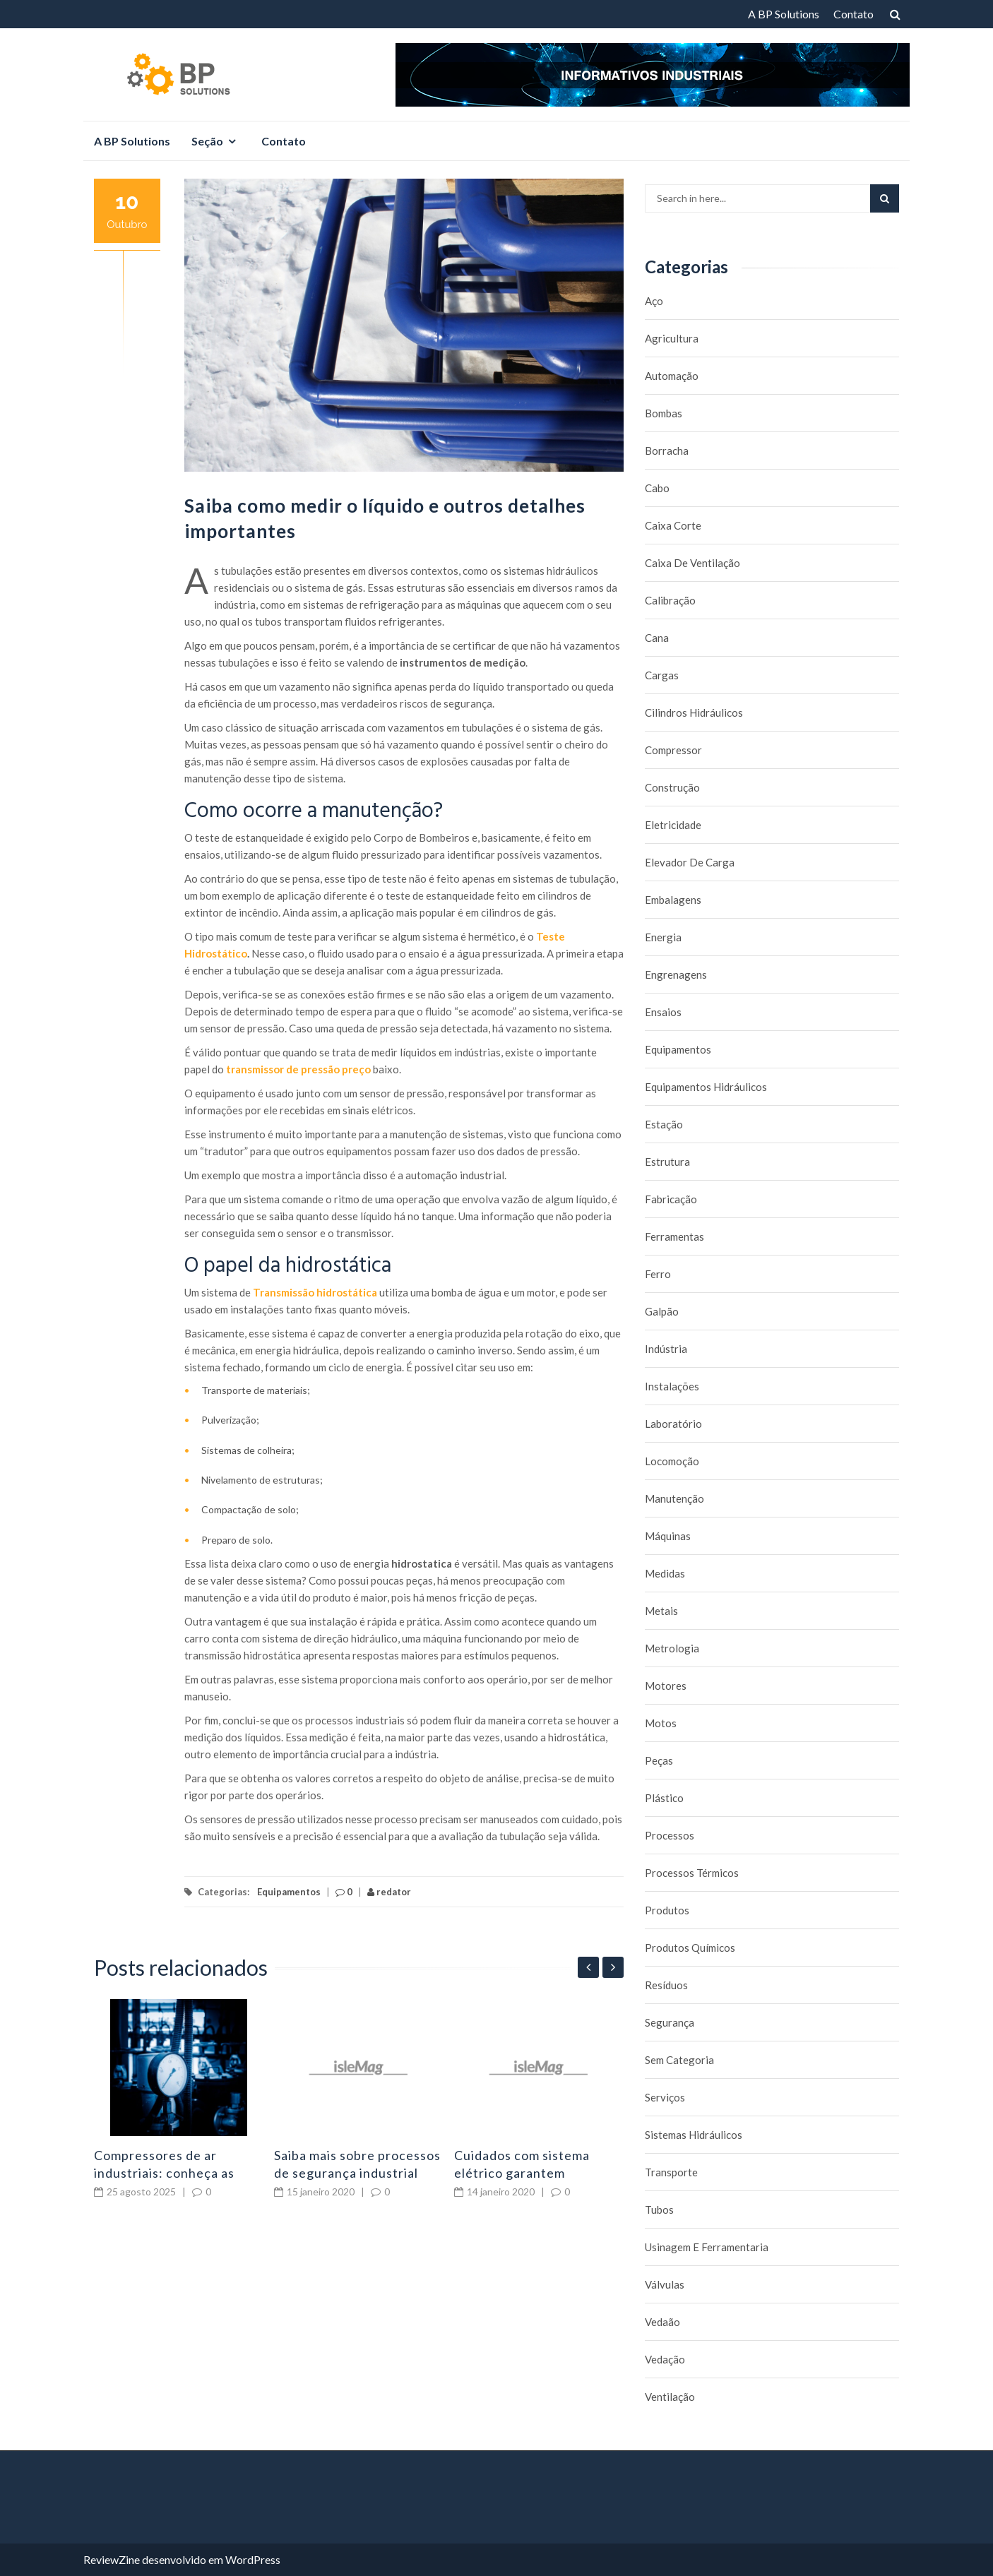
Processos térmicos (692, 1872)
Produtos (667, 1910)
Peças (659, 1760)
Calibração (670, 600)
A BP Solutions (783, 13)
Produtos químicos (690, 1947)
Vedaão (662, 2321)
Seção (207, 141)
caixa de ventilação (692, 562)
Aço (654, 300)
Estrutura (667, 1161)
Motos (661, 1723)
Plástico (664, 1797)
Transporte (671, 2172)
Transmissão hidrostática (315, 1292)
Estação (664, 1124)
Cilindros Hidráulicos (694, 712)
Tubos (659, 2209)
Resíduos (666, 1985)
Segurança (669, 2022)
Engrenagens (676, 974)
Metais (661, 1610)
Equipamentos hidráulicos (706, 1086)
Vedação (665, 2359)
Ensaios (663, 1012)
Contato (853, 13)
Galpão (662, 1311)
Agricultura (671, 338)
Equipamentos (289, 1891)
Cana (657, 637)
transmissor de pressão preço (298, 1069)
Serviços (665, 2097)
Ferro (658, 1274)
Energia (663, 937)
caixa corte (673, 525)
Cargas (662, 675)
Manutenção (674, 1498)
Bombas (663, 413)
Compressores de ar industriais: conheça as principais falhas (164, 2172)
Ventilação (670, 2396)
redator (389, 1891)
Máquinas (668, 1536)
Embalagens (673, 899)
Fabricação (671, 1199)
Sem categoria (679, 2059)
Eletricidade (673, 824)
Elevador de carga (690, 862)
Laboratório (673, 1423)
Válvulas (664, 2284)
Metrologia (672, 1648)
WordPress (252, 2559)
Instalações (672, 1386)
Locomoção (672, 1461)
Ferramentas (674, 1236)
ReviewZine (111, 2559)
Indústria (666, 1348)
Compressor (673, 750)
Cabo (657, 488)
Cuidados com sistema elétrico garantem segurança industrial (522, 2172)
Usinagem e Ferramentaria (706, 2247)
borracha (667, 450)
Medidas (665, 1573)
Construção (672, 787)
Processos (669, 1835)
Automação (671, 375)
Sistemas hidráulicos (693, 2134)
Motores (665, 1685)
